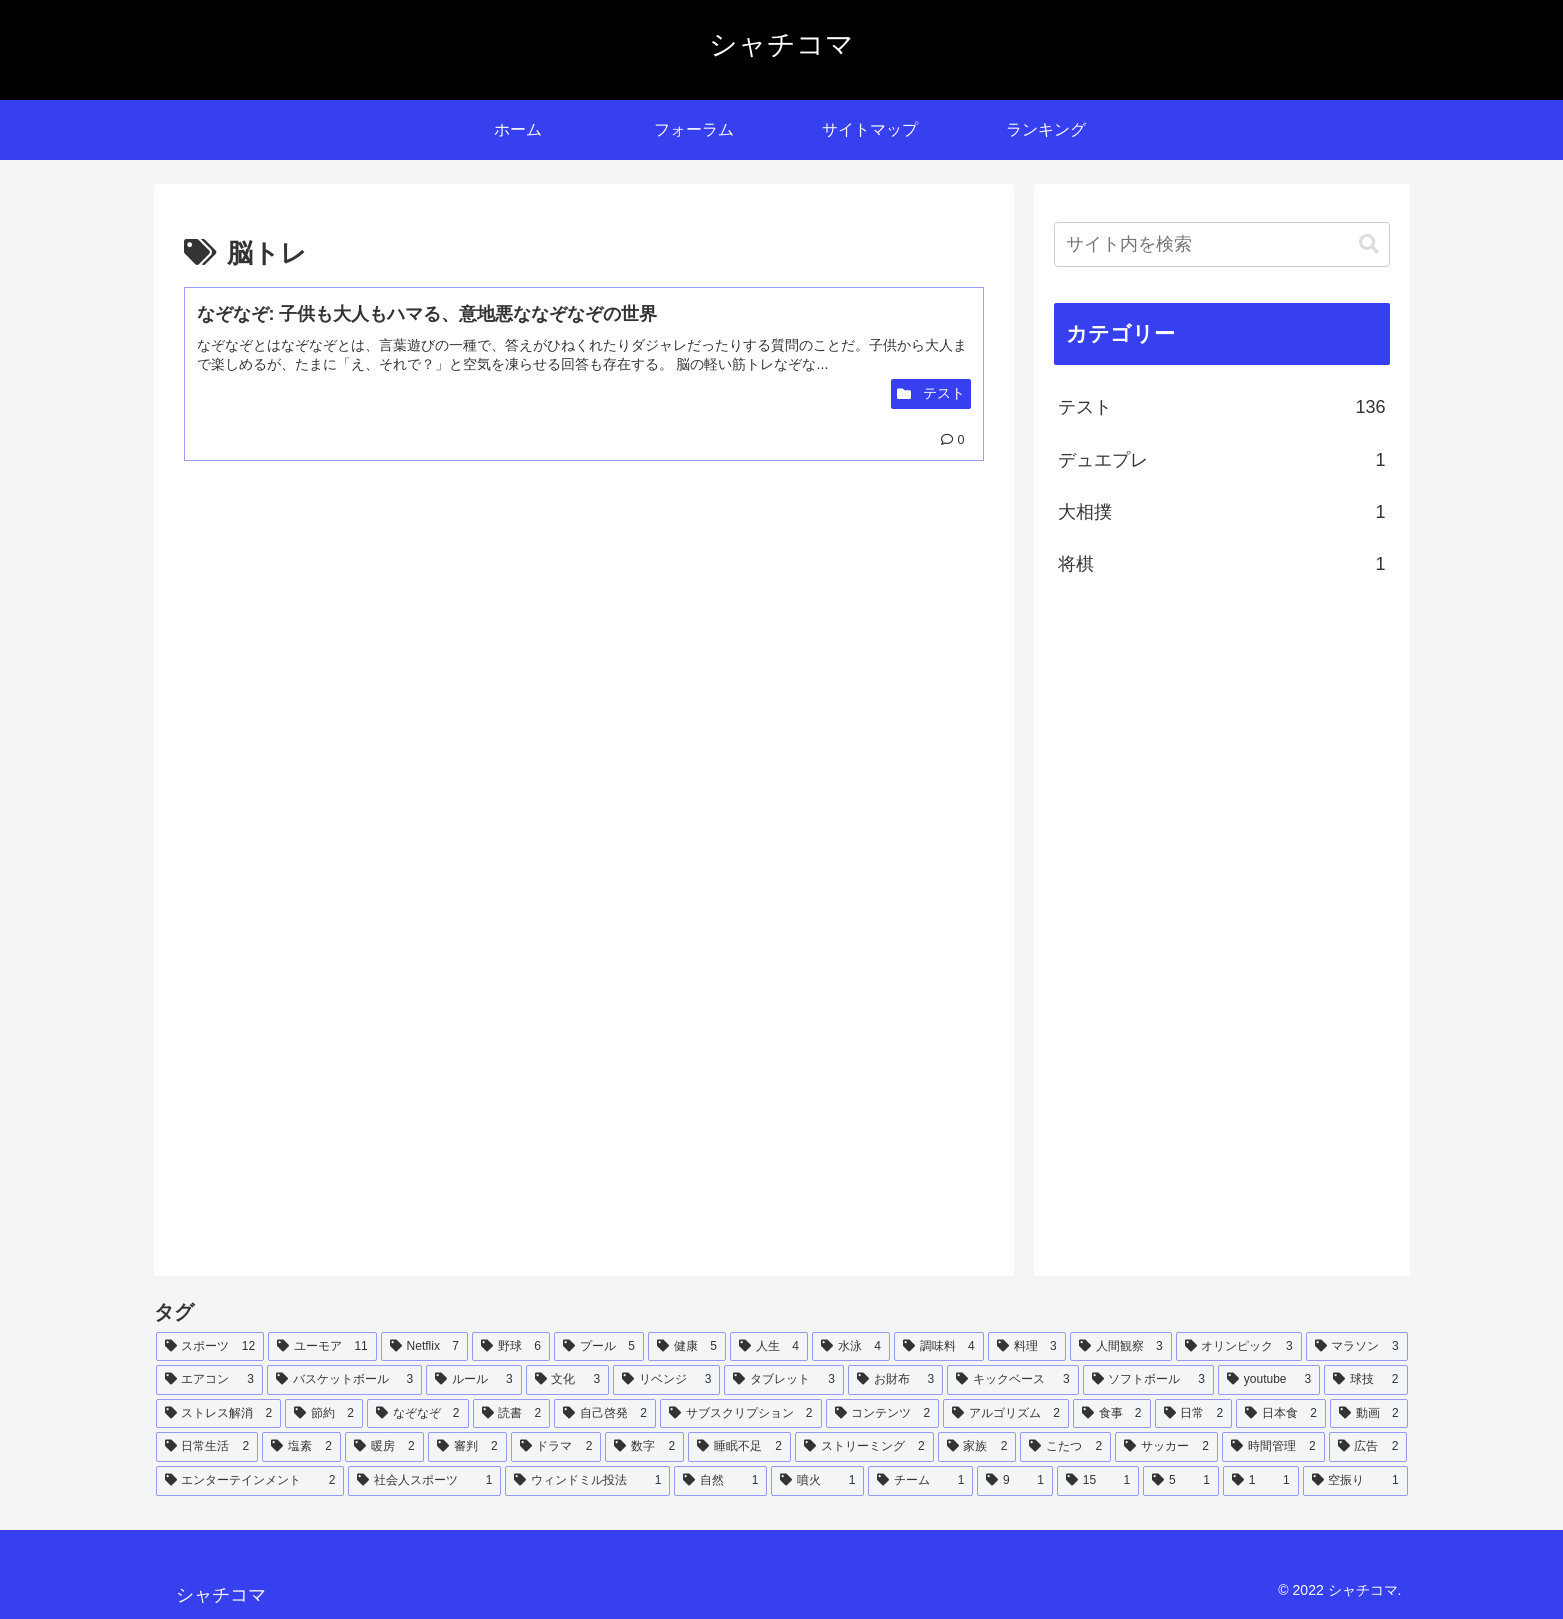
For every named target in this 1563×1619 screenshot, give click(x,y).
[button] (1369, 244)
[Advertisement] (384, 655)
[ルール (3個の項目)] (473, 1380)
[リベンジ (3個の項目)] (666, 1380)
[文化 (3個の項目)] (567, 1380)
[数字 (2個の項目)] (644, 1447)
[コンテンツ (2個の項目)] (883, 1414)
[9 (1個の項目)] (1015, 1481)
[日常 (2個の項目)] (1194, 1414)
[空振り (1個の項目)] (1355, 1481)
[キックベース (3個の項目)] (1012, 1380)
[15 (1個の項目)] (1098, 1481)
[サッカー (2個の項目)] (1166, 1447)
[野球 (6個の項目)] (511, 1347)
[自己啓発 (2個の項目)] (605, 1414)
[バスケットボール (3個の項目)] (344, 1380)
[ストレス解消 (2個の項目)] (219, 1414)
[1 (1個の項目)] (1261, 1481)
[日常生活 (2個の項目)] (207, 1447)
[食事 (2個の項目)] (1112, 1414)
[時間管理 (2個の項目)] (1273, 1447)
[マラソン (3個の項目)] (1357, 1347)
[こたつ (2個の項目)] (1065, 1447)
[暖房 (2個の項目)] (384, 1447)
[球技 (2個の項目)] (1365, 1380)
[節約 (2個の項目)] (324, 1414)
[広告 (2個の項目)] (1368, 1447)
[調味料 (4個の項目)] (939, 1347)
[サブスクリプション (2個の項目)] (741, 1414)
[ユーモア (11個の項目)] (322, 1347)
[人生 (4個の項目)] (769, 1347)
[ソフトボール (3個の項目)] (1148, 1380)
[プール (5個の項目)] (599, 1347)
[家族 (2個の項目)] (977, 1447)
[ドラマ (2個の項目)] (556, 1447)
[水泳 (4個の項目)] (851, 1347)
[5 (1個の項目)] (1181, 1481)
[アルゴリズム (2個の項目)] (1006, 1414)
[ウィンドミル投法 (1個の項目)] (587, 1481)
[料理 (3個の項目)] (1027, 1347)
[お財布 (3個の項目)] (895, 1380)
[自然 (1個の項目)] (720, 1481)
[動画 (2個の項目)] (1369, 1414)
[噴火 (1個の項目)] (817, 1481)
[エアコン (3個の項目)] (209, 1380)
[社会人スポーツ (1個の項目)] (424, 1481)
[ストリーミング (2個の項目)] (864, 1447)
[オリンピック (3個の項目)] (1239, 1347)
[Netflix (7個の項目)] (424, 1347)
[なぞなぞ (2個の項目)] (418, 1414)
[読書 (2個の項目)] (512, 1414)
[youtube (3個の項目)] (1269, 1380)
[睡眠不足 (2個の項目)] (739, 1447)
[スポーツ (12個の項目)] (210, 1347)
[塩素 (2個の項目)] (301, 1447)
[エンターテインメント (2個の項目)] (250, 1481)
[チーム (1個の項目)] (920, 1481)
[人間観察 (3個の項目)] (1121, 1347)
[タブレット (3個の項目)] (783, 1380)
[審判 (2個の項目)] (467, 1447)
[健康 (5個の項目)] (687, 1347)
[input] (1222, 244)
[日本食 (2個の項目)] (1281, 1414)
